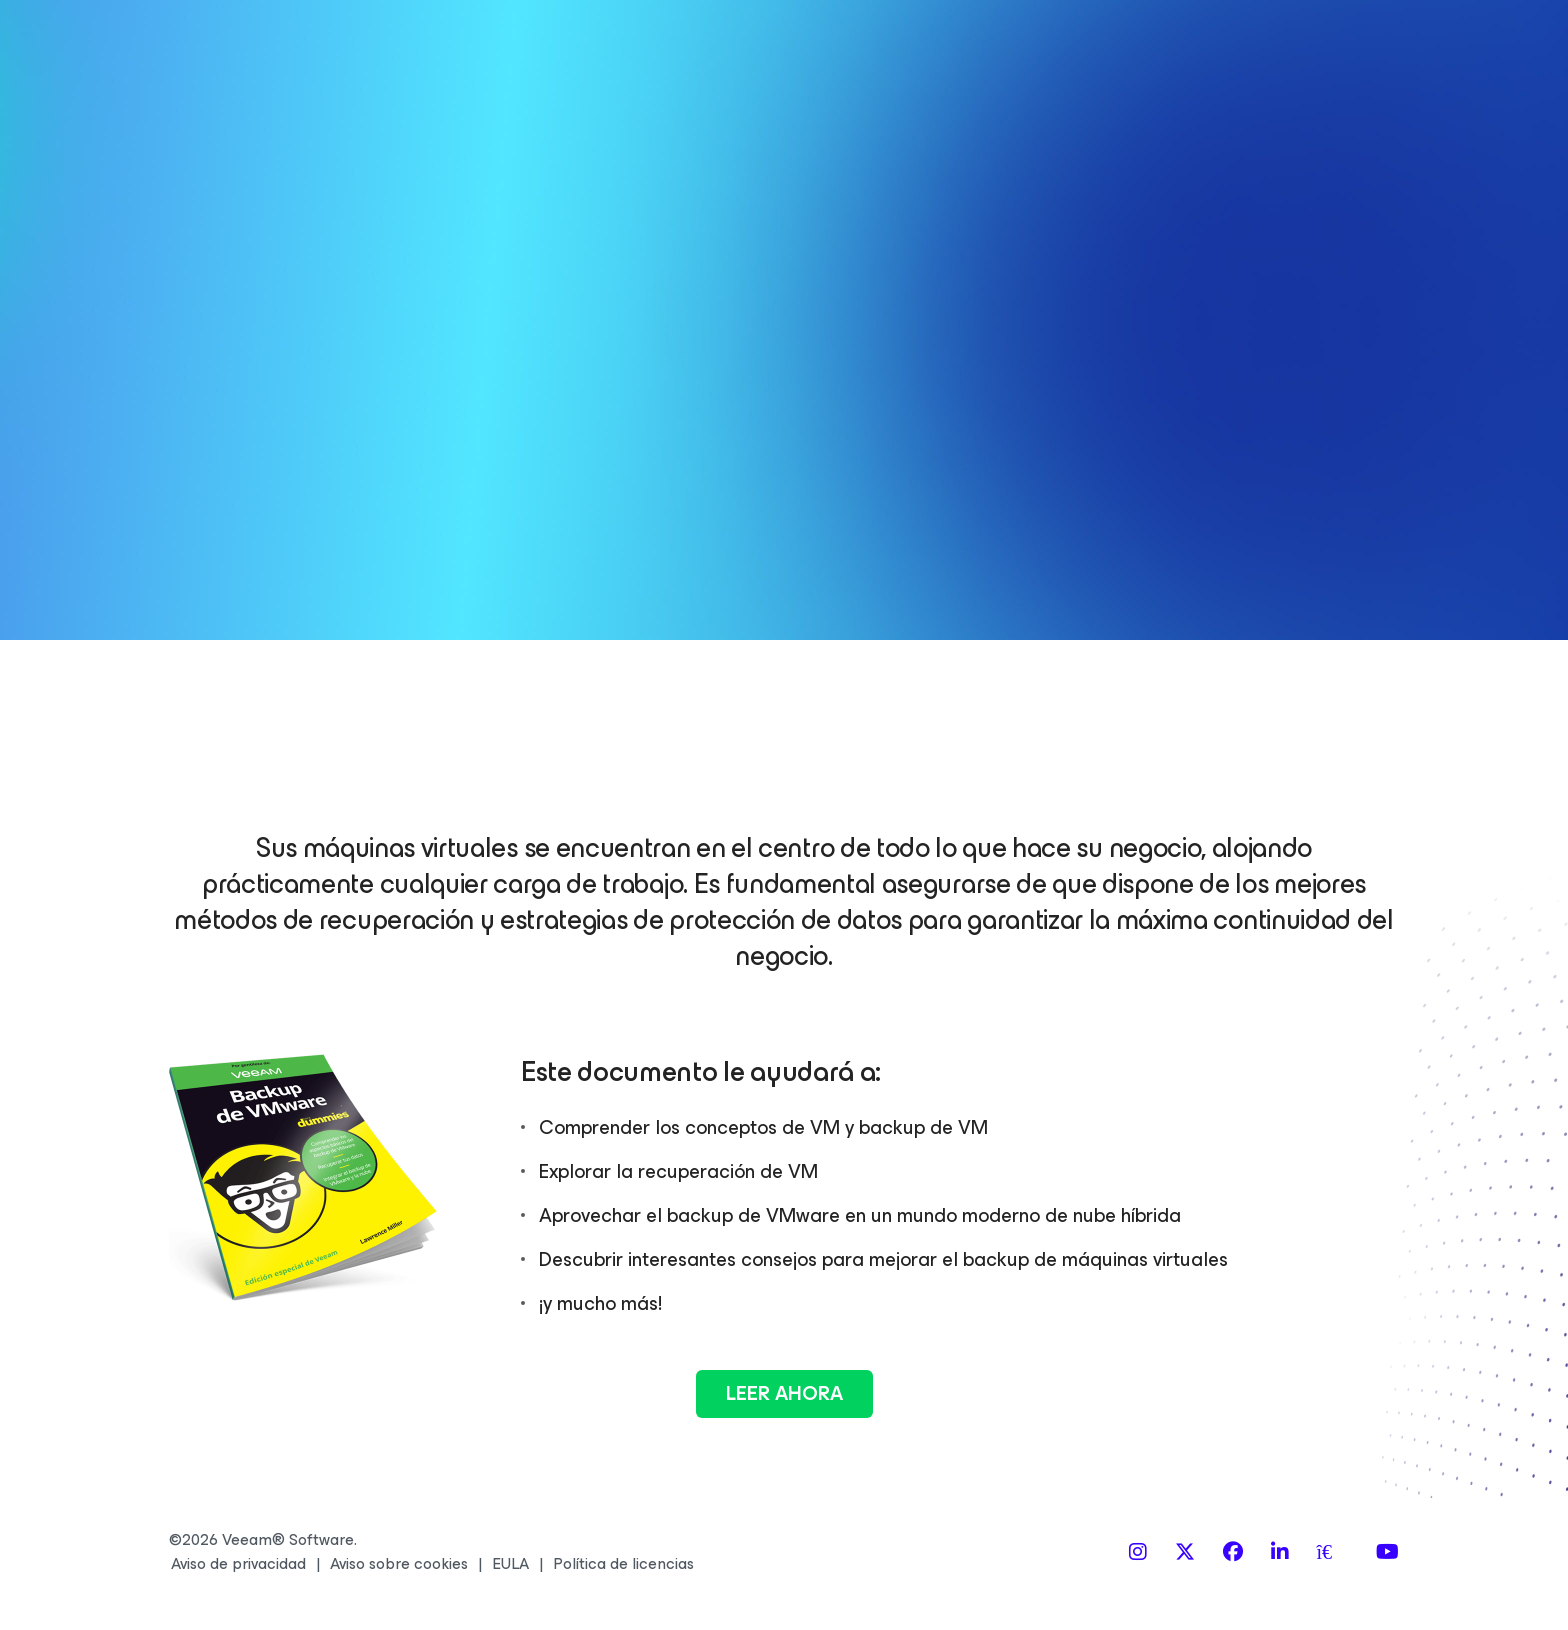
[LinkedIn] (1280, 1552)
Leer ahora (784, 1393)
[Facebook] (1233, 1552)
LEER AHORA (1204, 611)
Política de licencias (623, 1564)
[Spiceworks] (1333, 1552)
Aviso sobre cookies (399, 1564)
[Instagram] (1138, 1552)
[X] (1185, 1552)
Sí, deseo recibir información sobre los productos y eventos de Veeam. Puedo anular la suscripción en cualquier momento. (1202, 450)
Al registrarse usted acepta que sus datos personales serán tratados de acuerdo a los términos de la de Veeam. (1203, 527)
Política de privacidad (1331, 527)
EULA (510, 1564)
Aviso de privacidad (238, 1564)
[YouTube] (1387, 1552)
